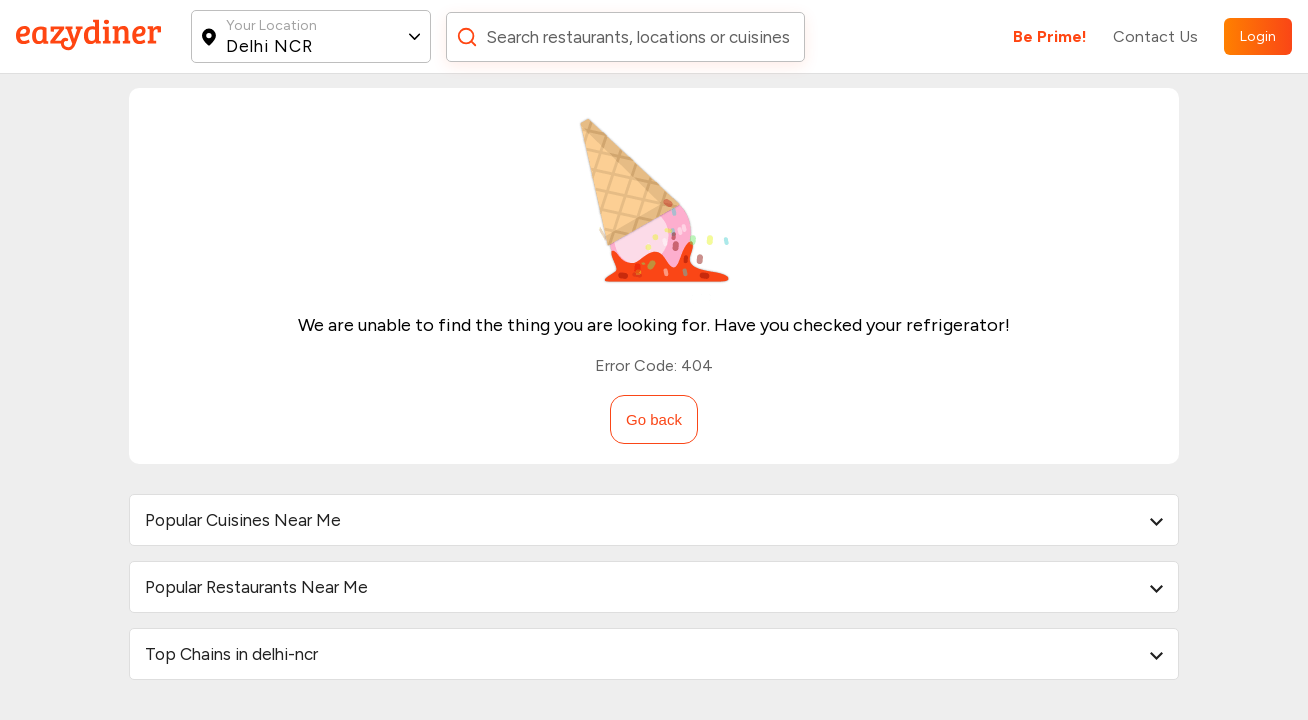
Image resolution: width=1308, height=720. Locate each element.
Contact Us (1155, 36)
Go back (654, 419)
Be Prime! (1050, 36)
